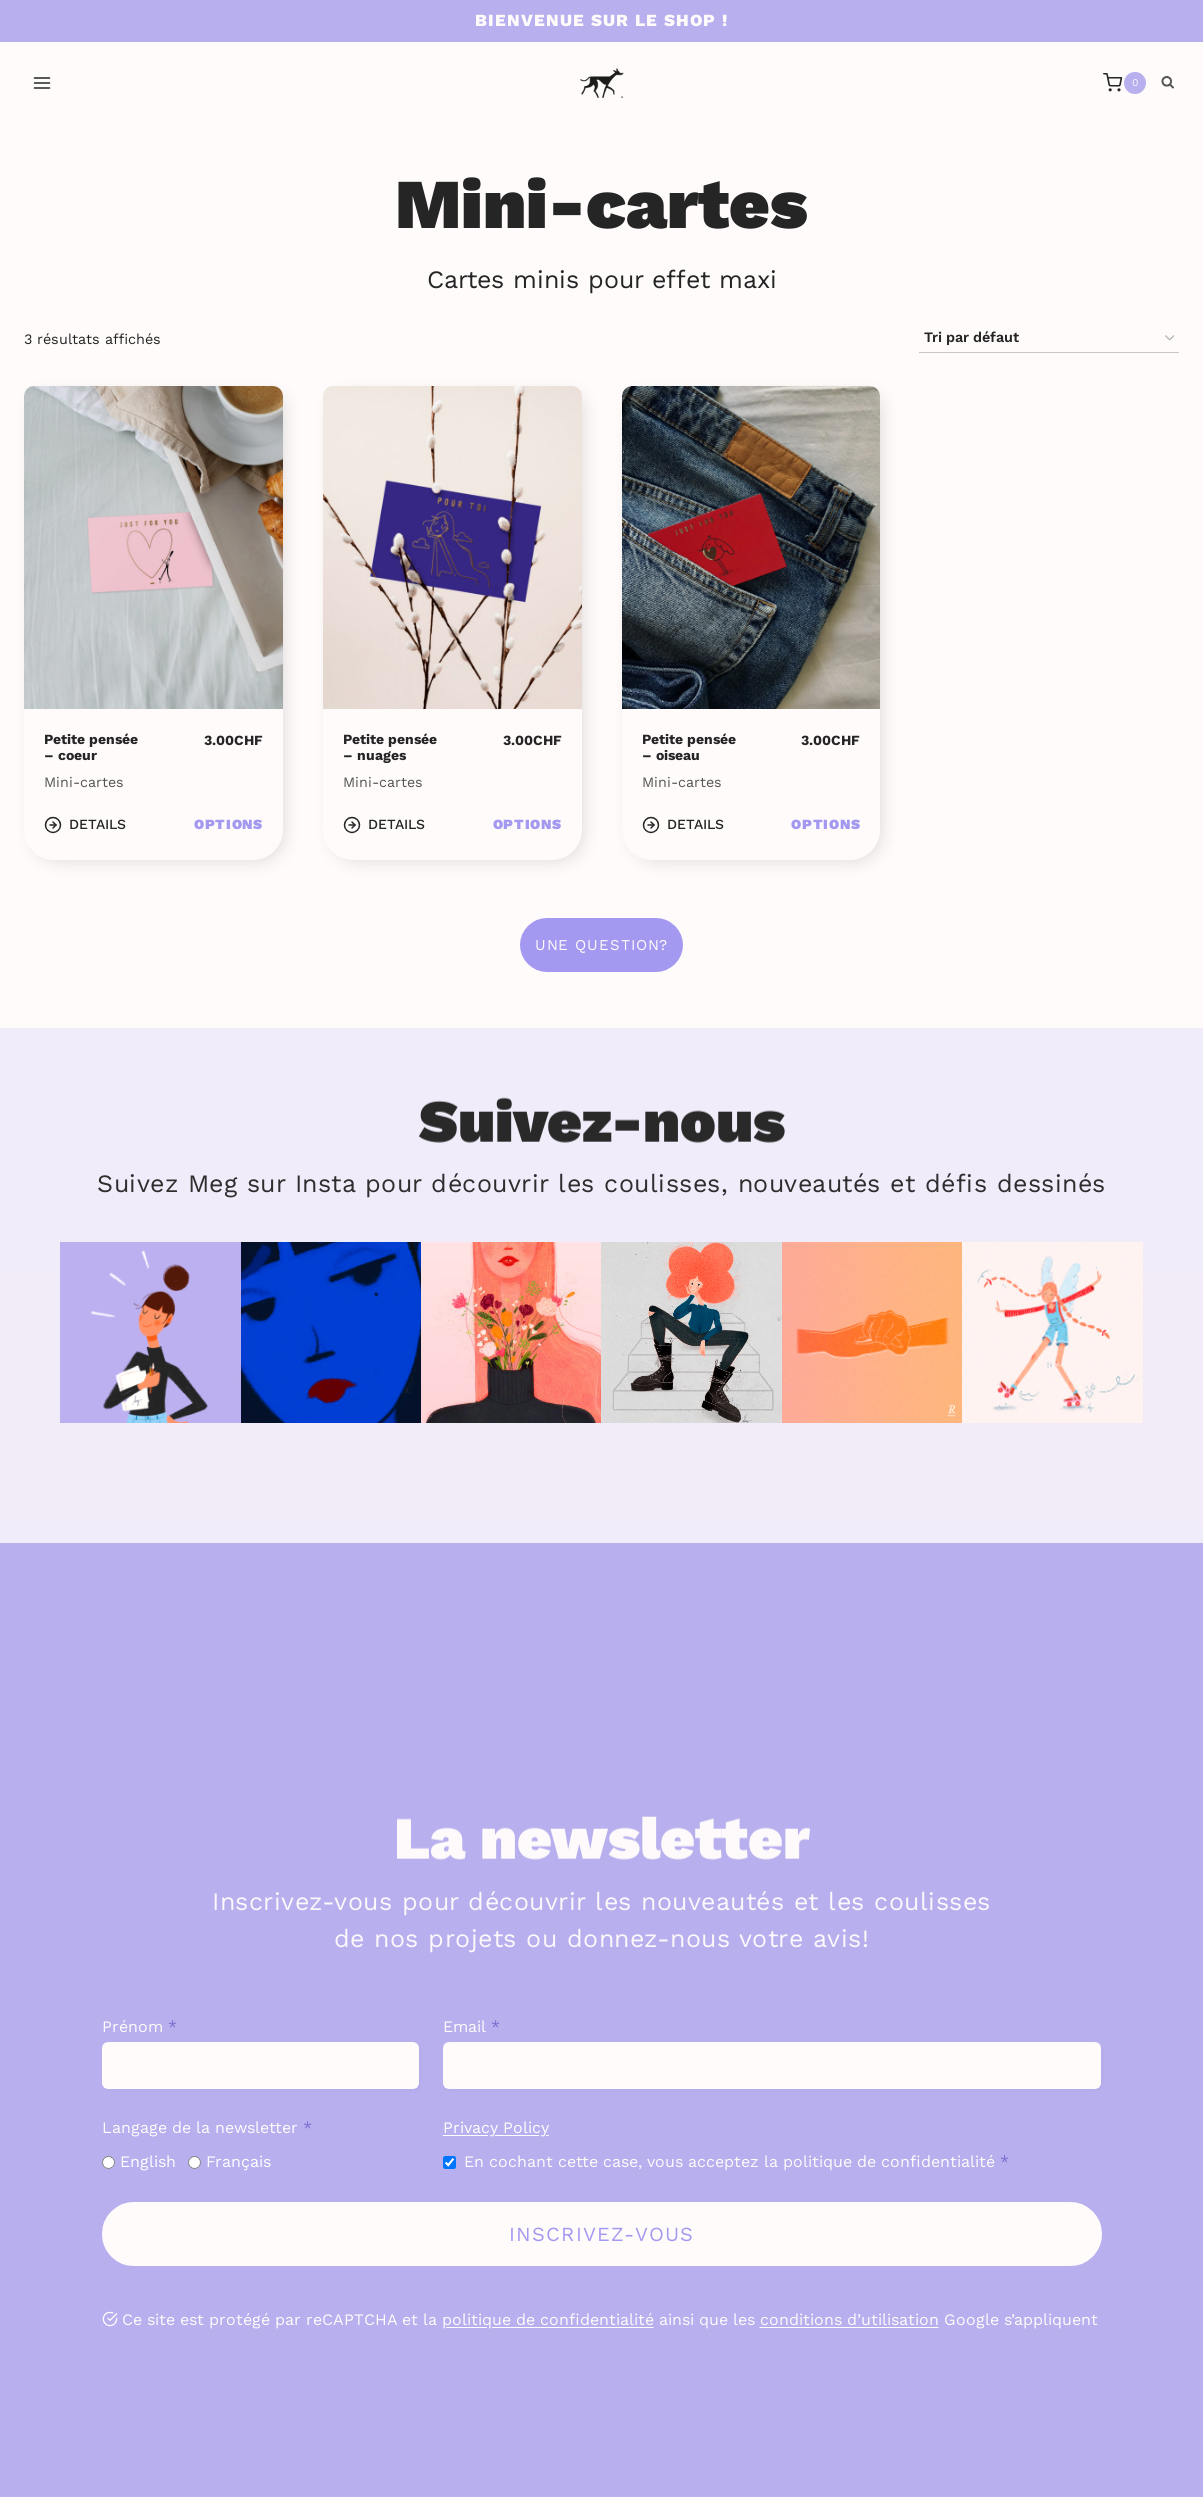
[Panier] (1124, 83)
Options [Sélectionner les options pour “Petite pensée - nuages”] (527, 824)
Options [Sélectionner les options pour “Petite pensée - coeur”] (228, 824)
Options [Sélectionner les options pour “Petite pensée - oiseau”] (825, 824)
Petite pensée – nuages (390, 747)
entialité (622, 2319)
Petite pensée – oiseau (689, 747)
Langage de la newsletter (207, 2127)
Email (471, 2026)
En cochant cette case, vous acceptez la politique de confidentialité (736, 2161)
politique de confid (516, 2319)
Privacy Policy (496, 2127)
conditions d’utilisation (849, 2319)
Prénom (139, 2026)
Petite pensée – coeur (91, 747)
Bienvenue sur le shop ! (601, 20)
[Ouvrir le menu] (42, 82)
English (148, 2161)
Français (238, 2161)
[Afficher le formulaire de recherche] (1168, 83)
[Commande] (1049, 338)
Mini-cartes (84, 782)
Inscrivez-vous (602, 2234)
